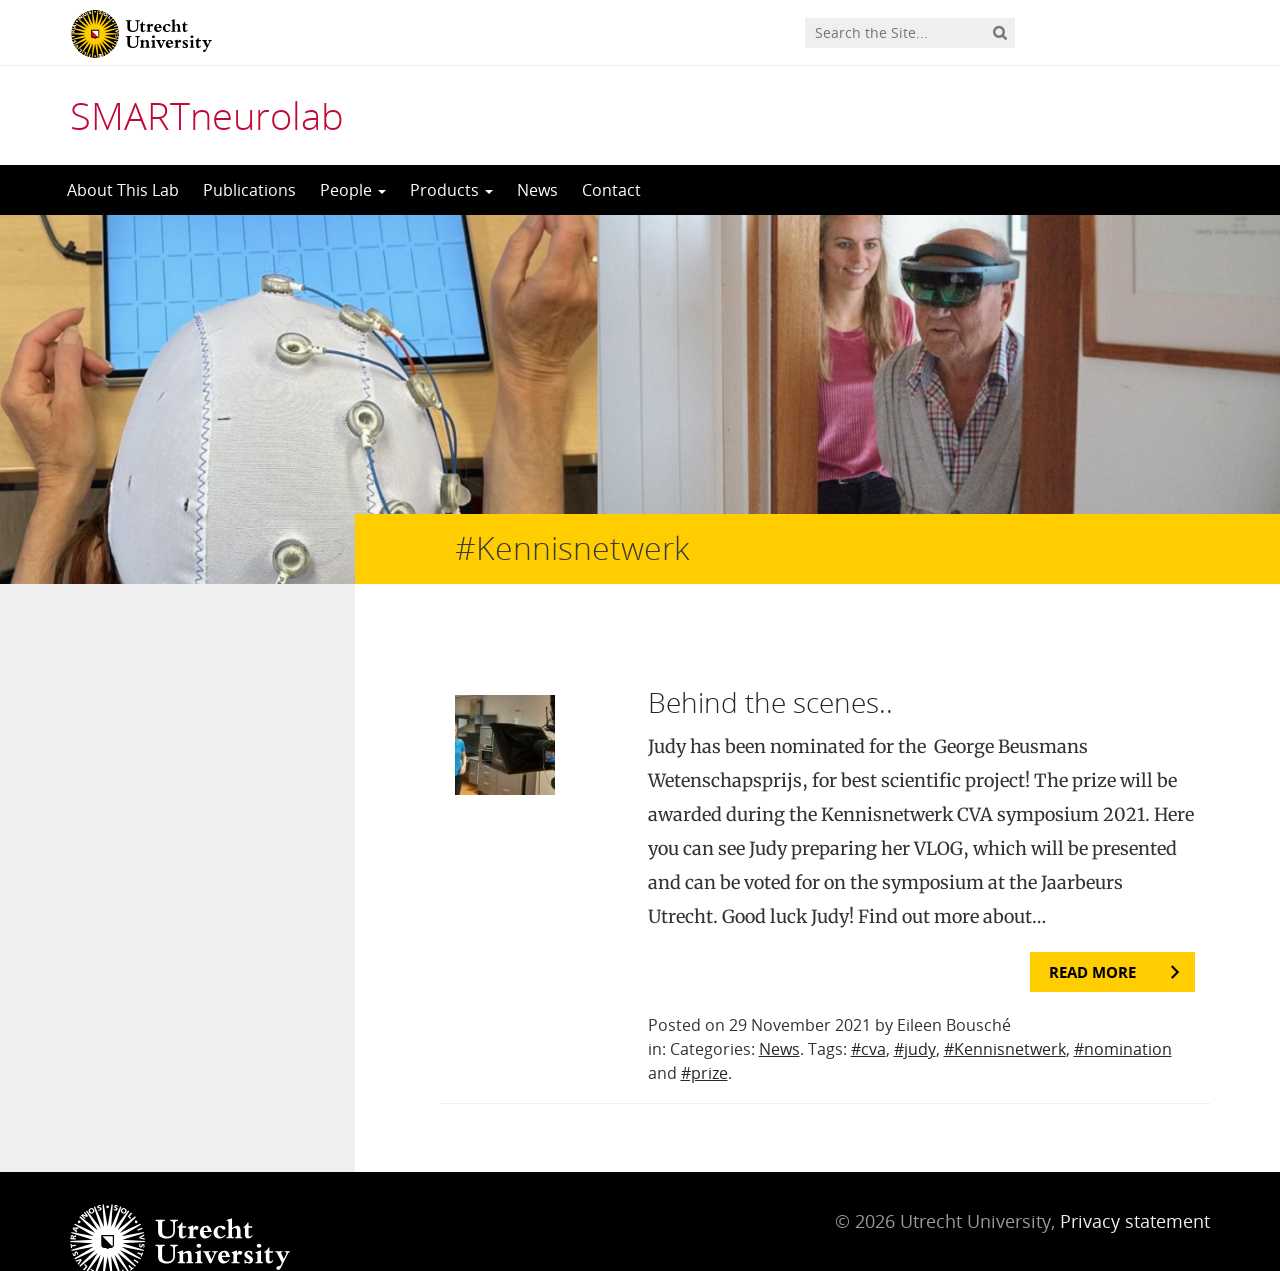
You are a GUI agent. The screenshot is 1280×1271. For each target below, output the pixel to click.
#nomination (1123, 1009)
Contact (611, 190)
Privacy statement (1135, 1181)
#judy (915, 1009)
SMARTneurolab (207, 115)
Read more (1092, 932)
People (353, 190)
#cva (868, 1009)
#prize (704, 1033)
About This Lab (123, 190)
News (537, 190)
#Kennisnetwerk (1005, 1009)
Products (451, 190)
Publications (249, 190)
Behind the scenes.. (770, 662)
